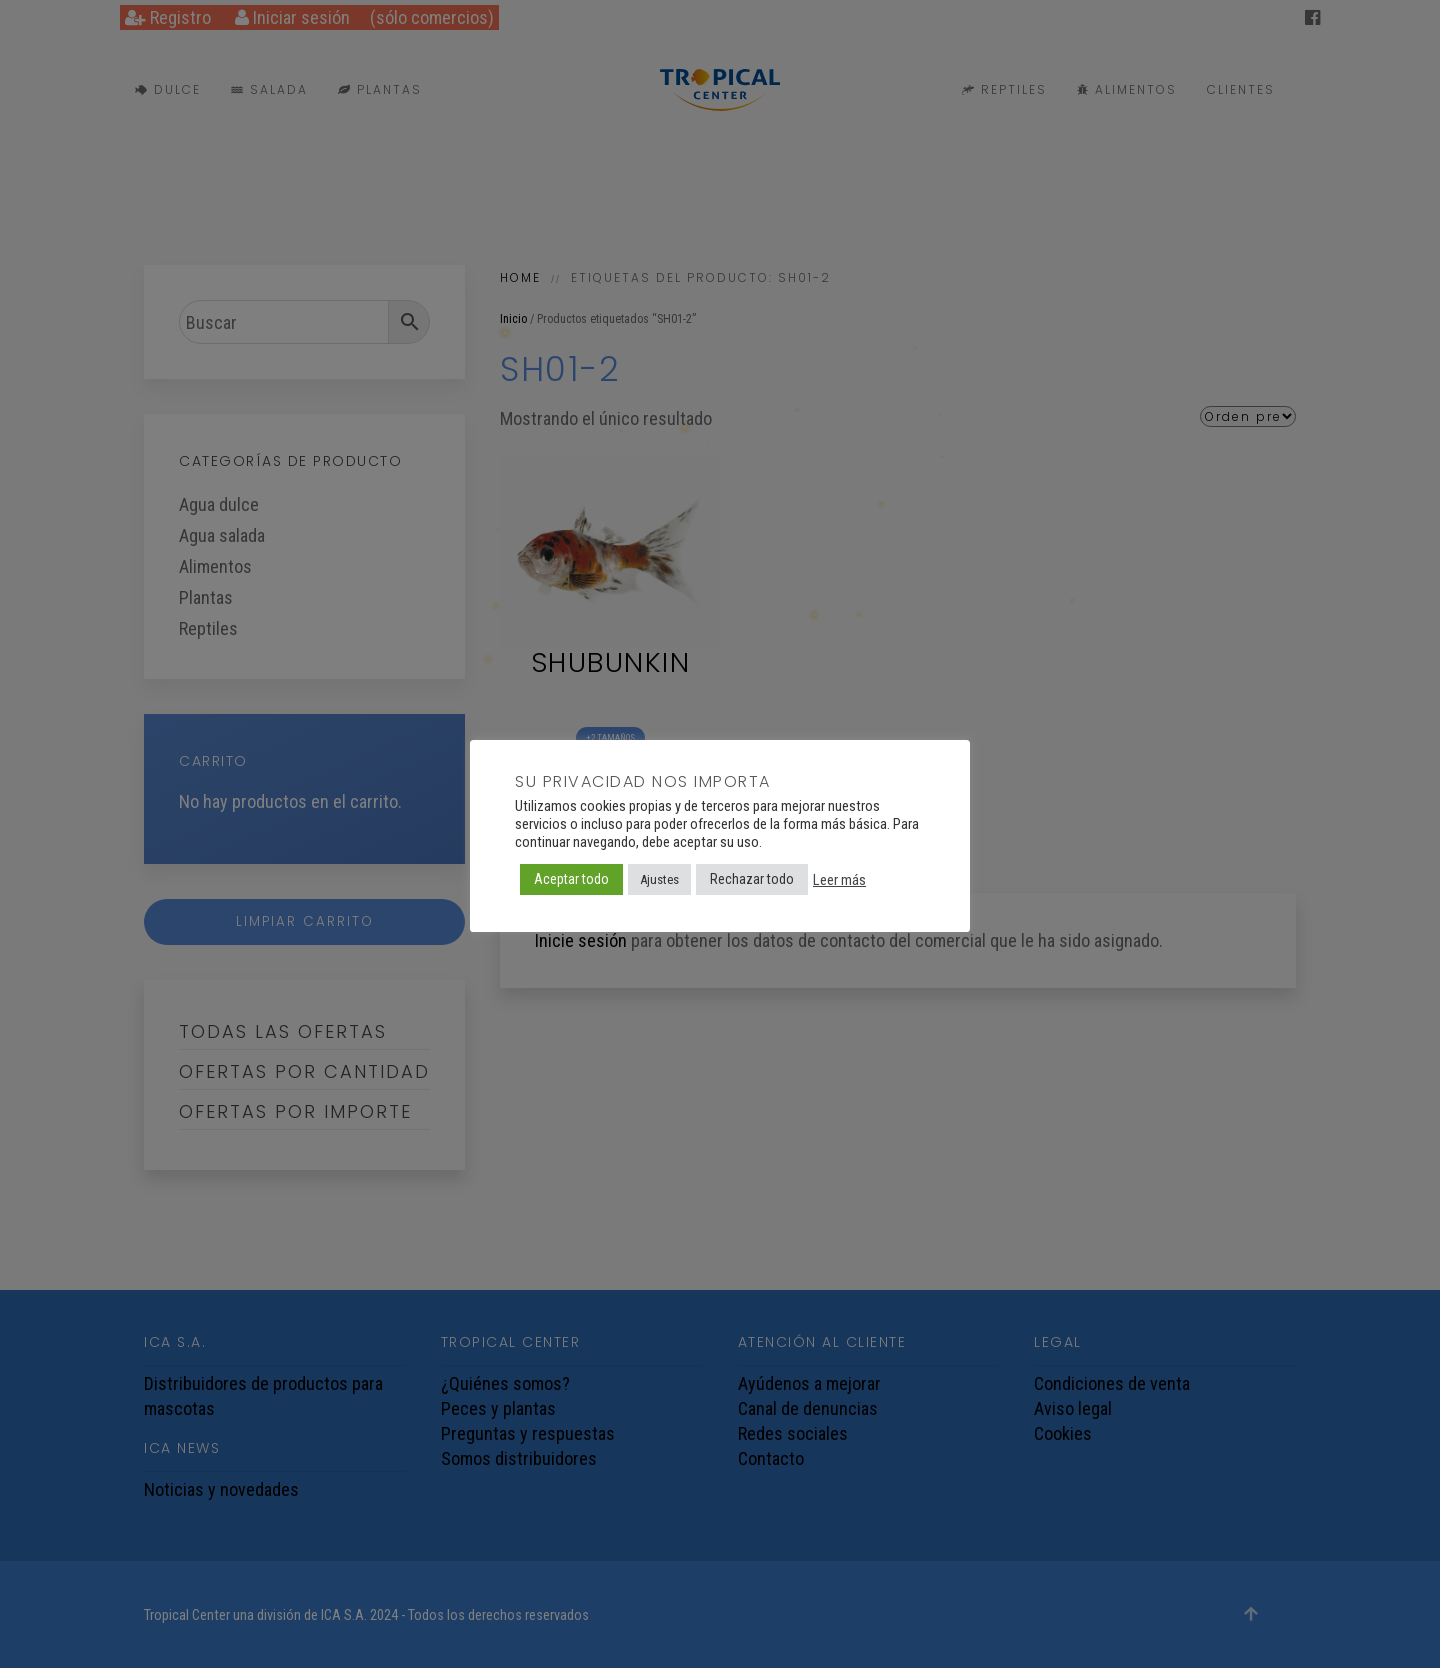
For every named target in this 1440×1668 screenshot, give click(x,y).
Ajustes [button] (659, 879)
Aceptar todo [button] (571, 879)
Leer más (839, 880)
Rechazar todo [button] (752, 879)
